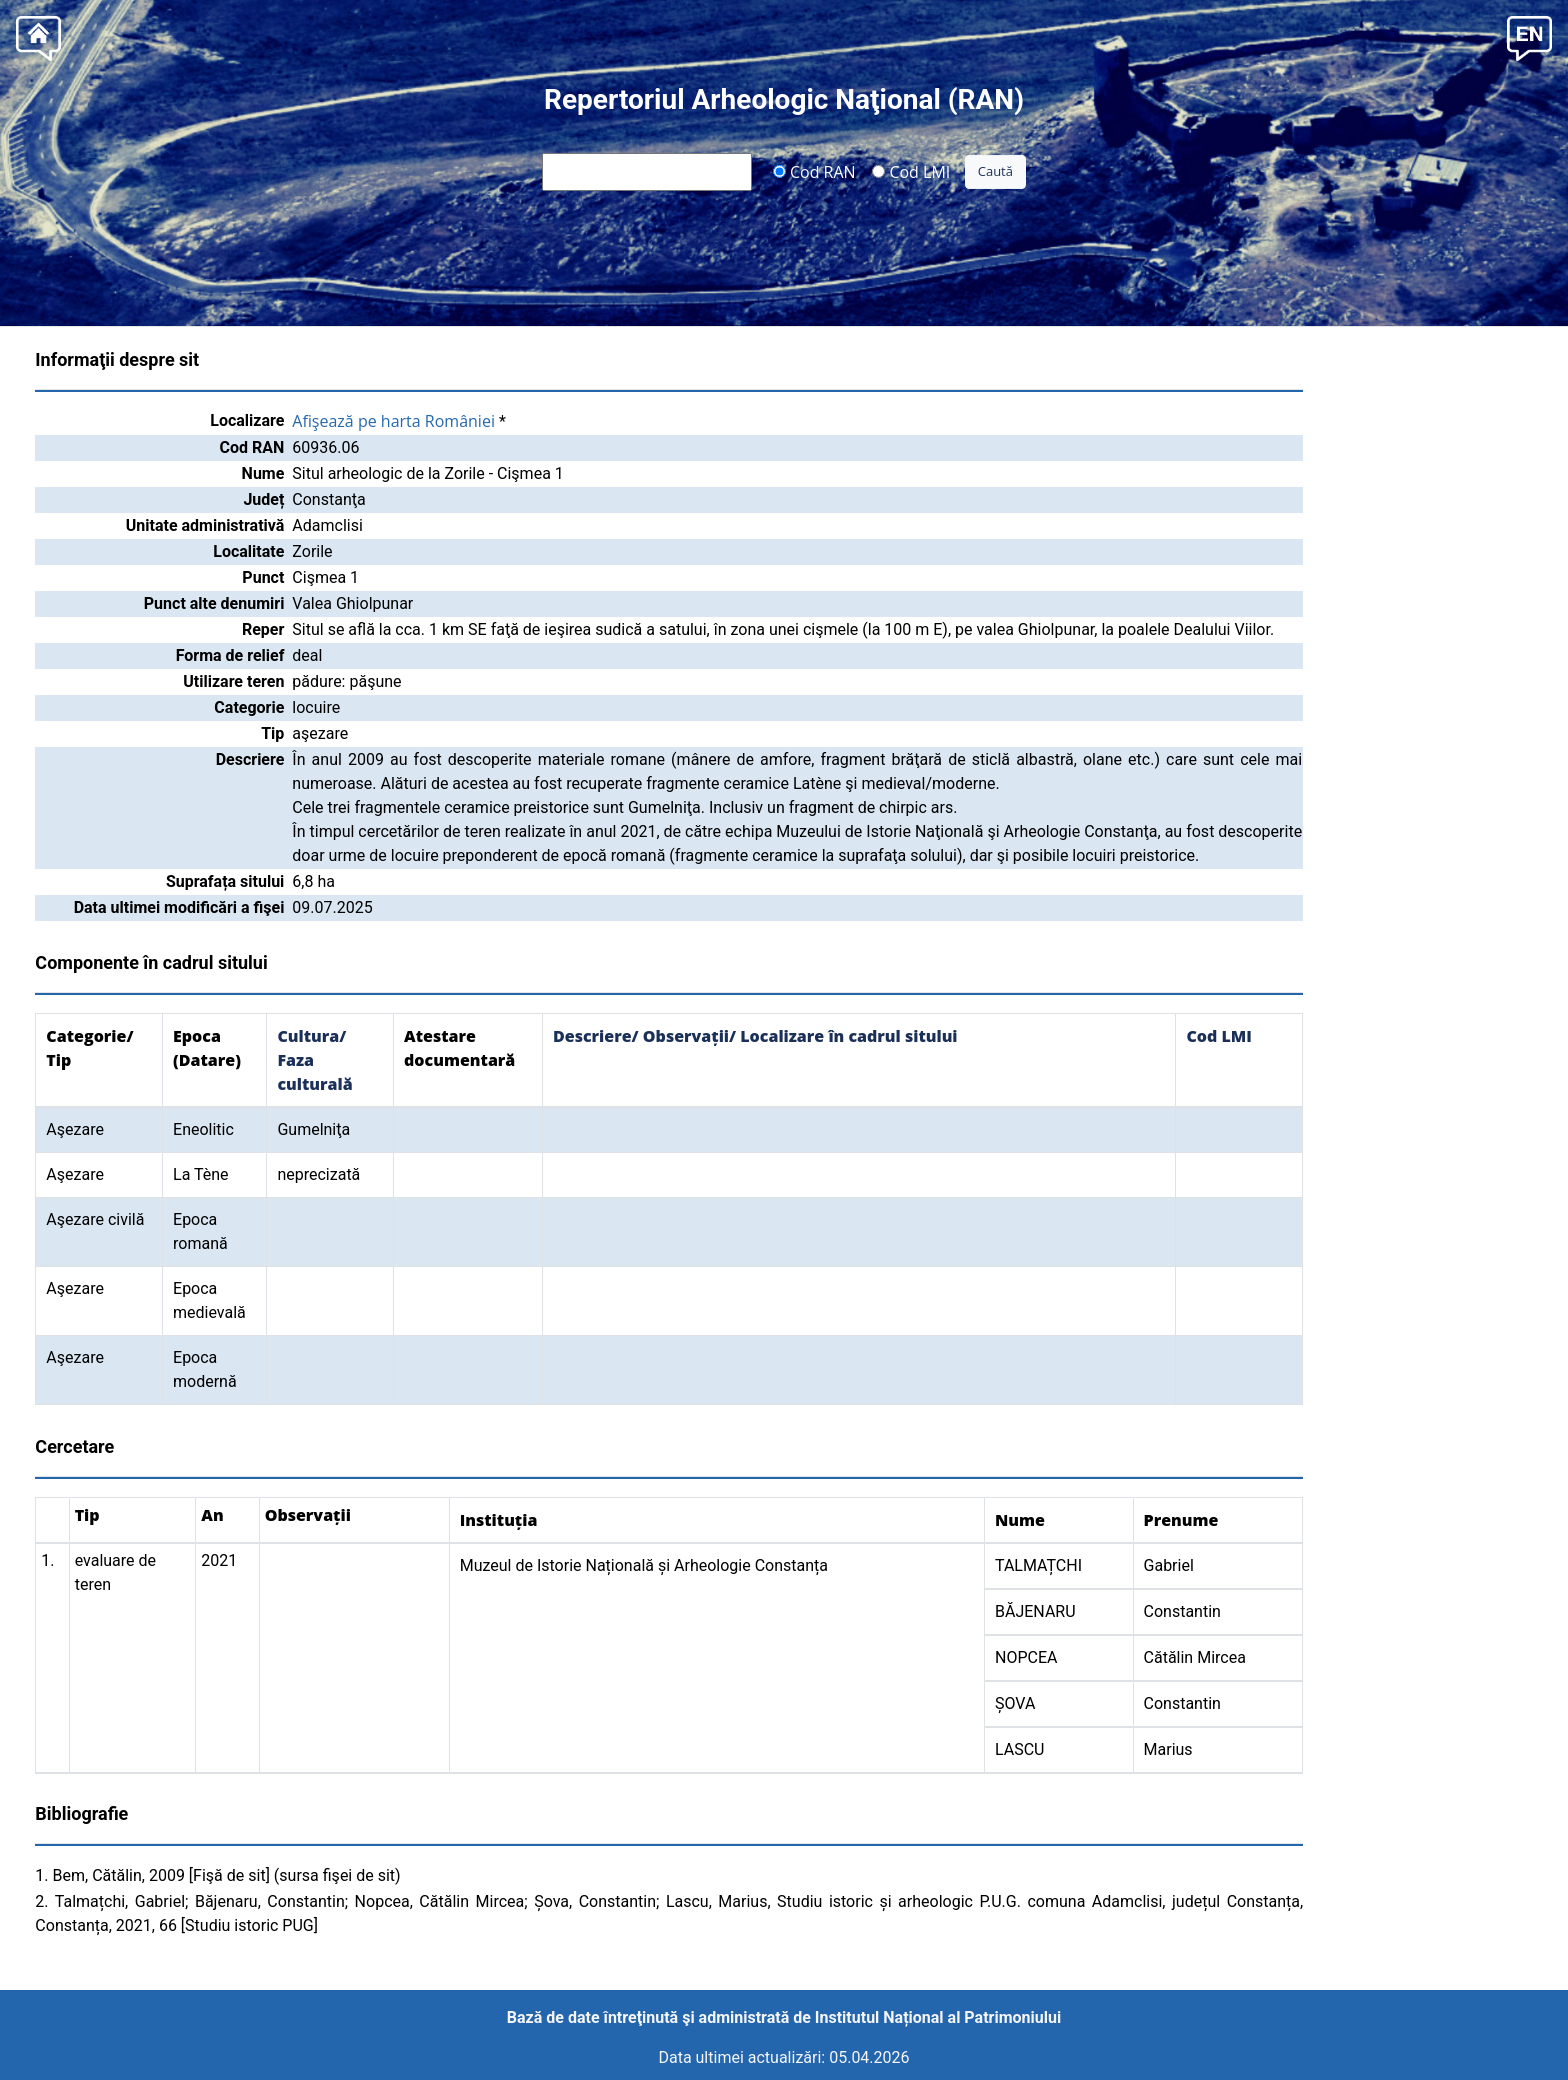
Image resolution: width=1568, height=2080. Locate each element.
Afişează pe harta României (393, 421)
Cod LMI (911, 171)
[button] (1529, 36)
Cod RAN (814, 171)
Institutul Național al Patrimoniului (938, 2017)
